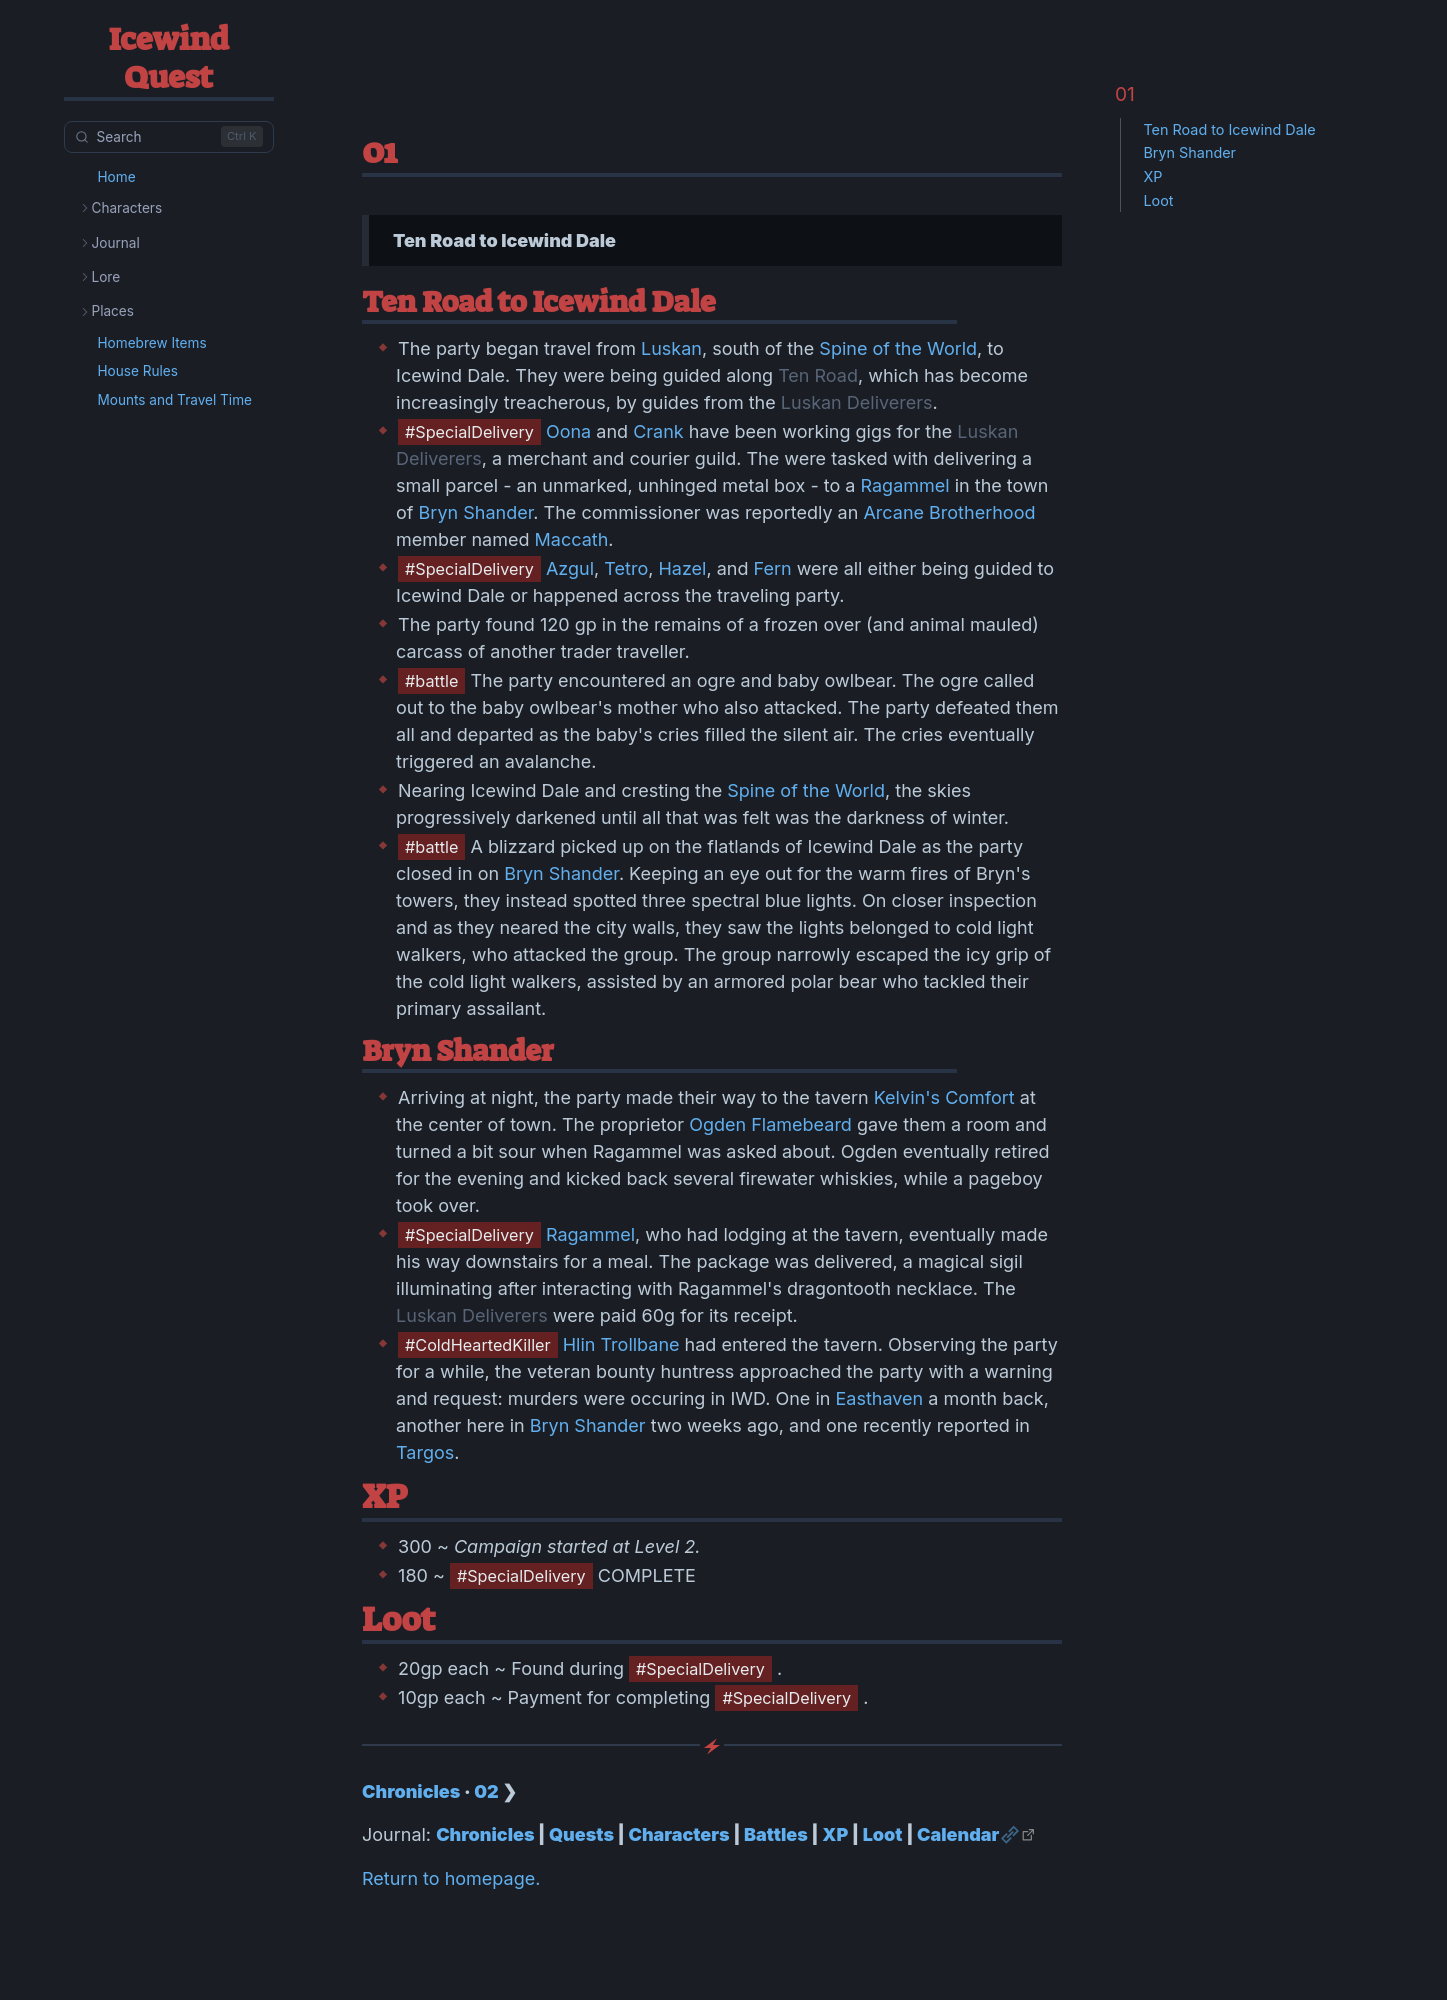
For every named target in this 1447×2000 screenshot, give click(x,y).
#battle (431, 681)
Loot (883, 1834)
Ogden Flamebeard (770, 1124)
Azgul (570, 568)
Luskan (671, 348)
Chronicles (411, 1791)
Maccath (572, 539)
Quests (581, 1834)
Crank (658, 431)
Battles (776, 1834)
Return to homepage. (451, 1878)
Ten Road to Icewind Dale (1229, 129)
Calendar (958, 1834)
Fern (773, 568)
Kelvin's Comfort (944, 1097)
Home (117, 177)
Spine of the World (898, 348)
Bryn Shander (476, 512)
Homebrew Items (152, 343)
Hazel (682, 568)
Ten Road (818, 375)
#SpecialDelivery (469, 432)
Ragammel (904, 485)
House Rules (138, 371)
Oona (568, 431)
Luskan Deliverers (857, 402)
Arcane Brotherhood (949, 512)
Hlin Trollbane (621, 1344)
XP (835, 1834)
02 (486, 1791)
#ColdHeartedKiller (478, 1345)
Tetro (626, 568)
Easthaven (879, 1398)
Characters (678, 1834)
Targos (425, 1452)
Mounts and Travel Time (175, 400)
